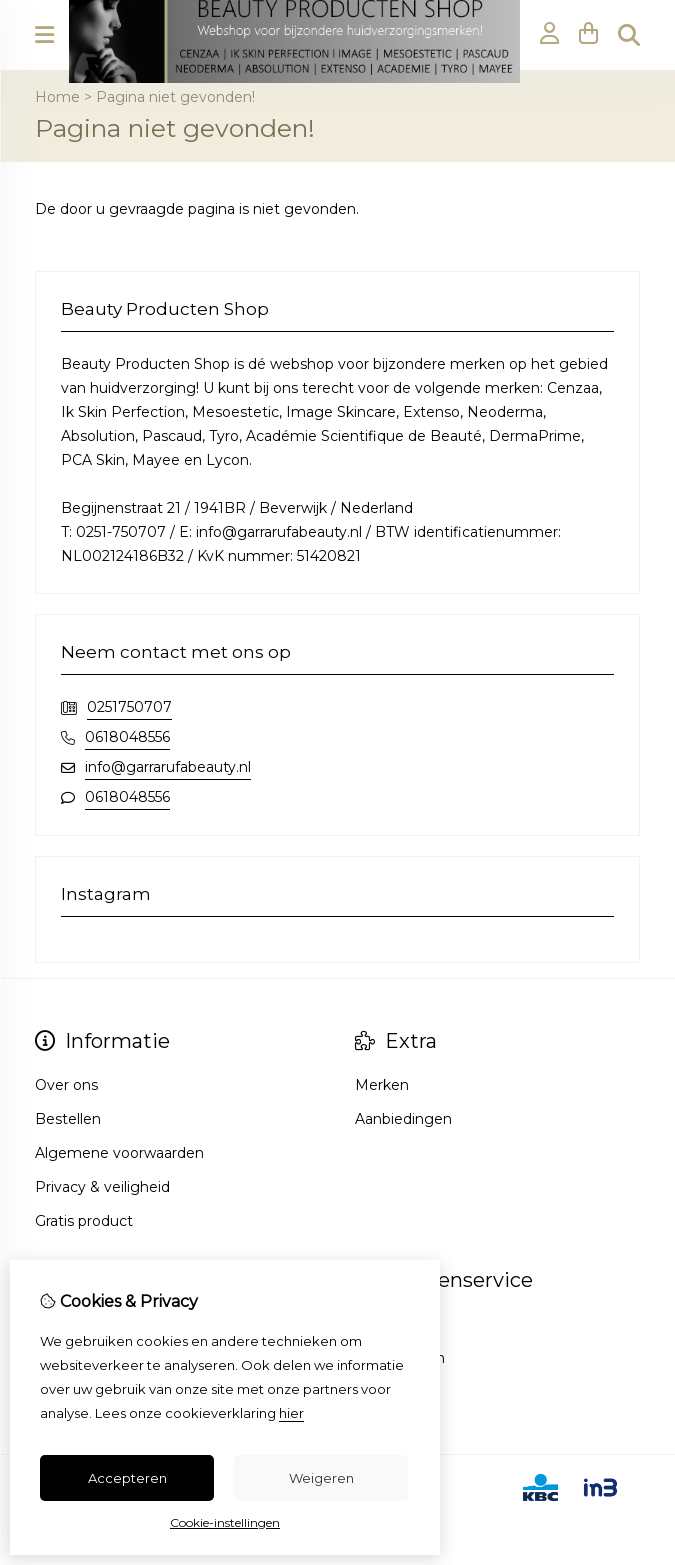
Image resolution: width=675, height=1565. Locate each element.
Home (57, 97)
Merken (382, 1085)
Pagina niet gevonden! (175, 97)
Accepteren (127, 1478)
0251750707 (129, 707)
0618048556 (127, 737)
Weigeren (321, 1478)
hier (291, 1413)
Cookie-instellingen (225, 1522)
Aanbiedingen (403, 1119)
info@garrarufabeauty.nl (168, 767)
